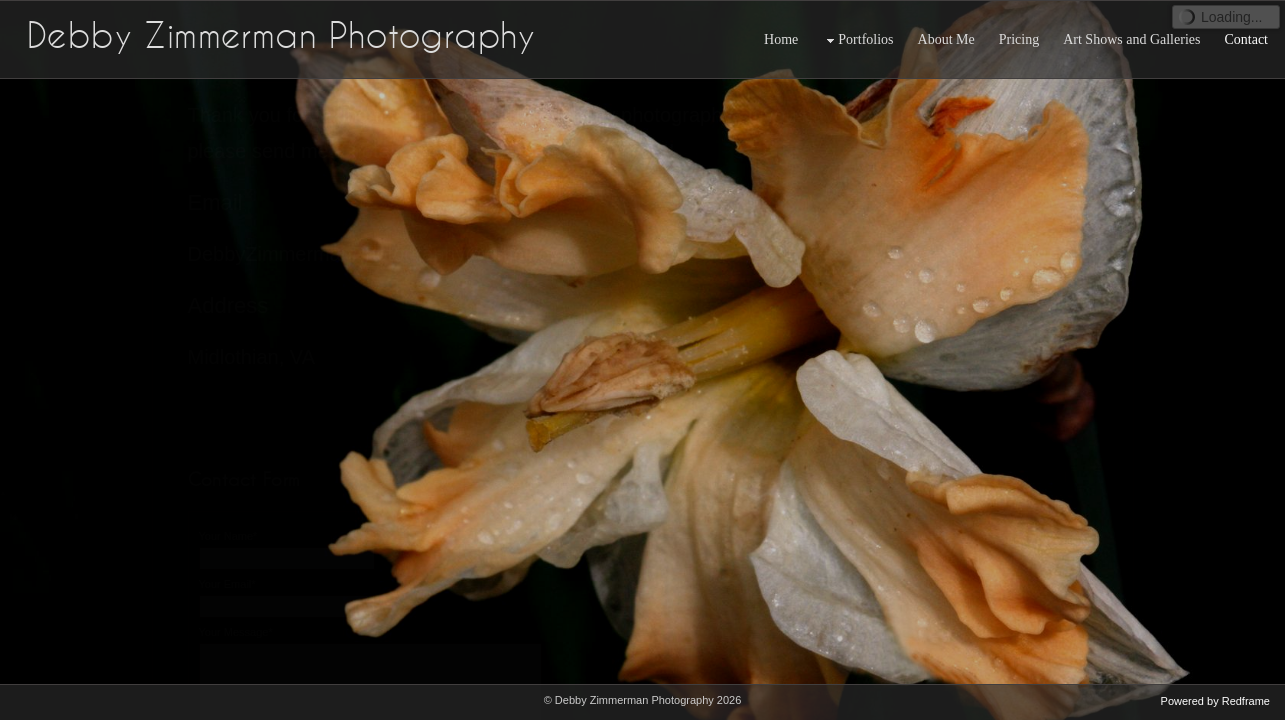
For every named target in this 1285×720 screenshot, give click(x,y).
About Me (946, 39)
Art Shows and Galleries (1131, 39)
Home (781, 39)
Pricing (1019, 39)
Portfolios (857, 40)
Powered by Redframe (1215, 701)
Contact (1246, 39)
